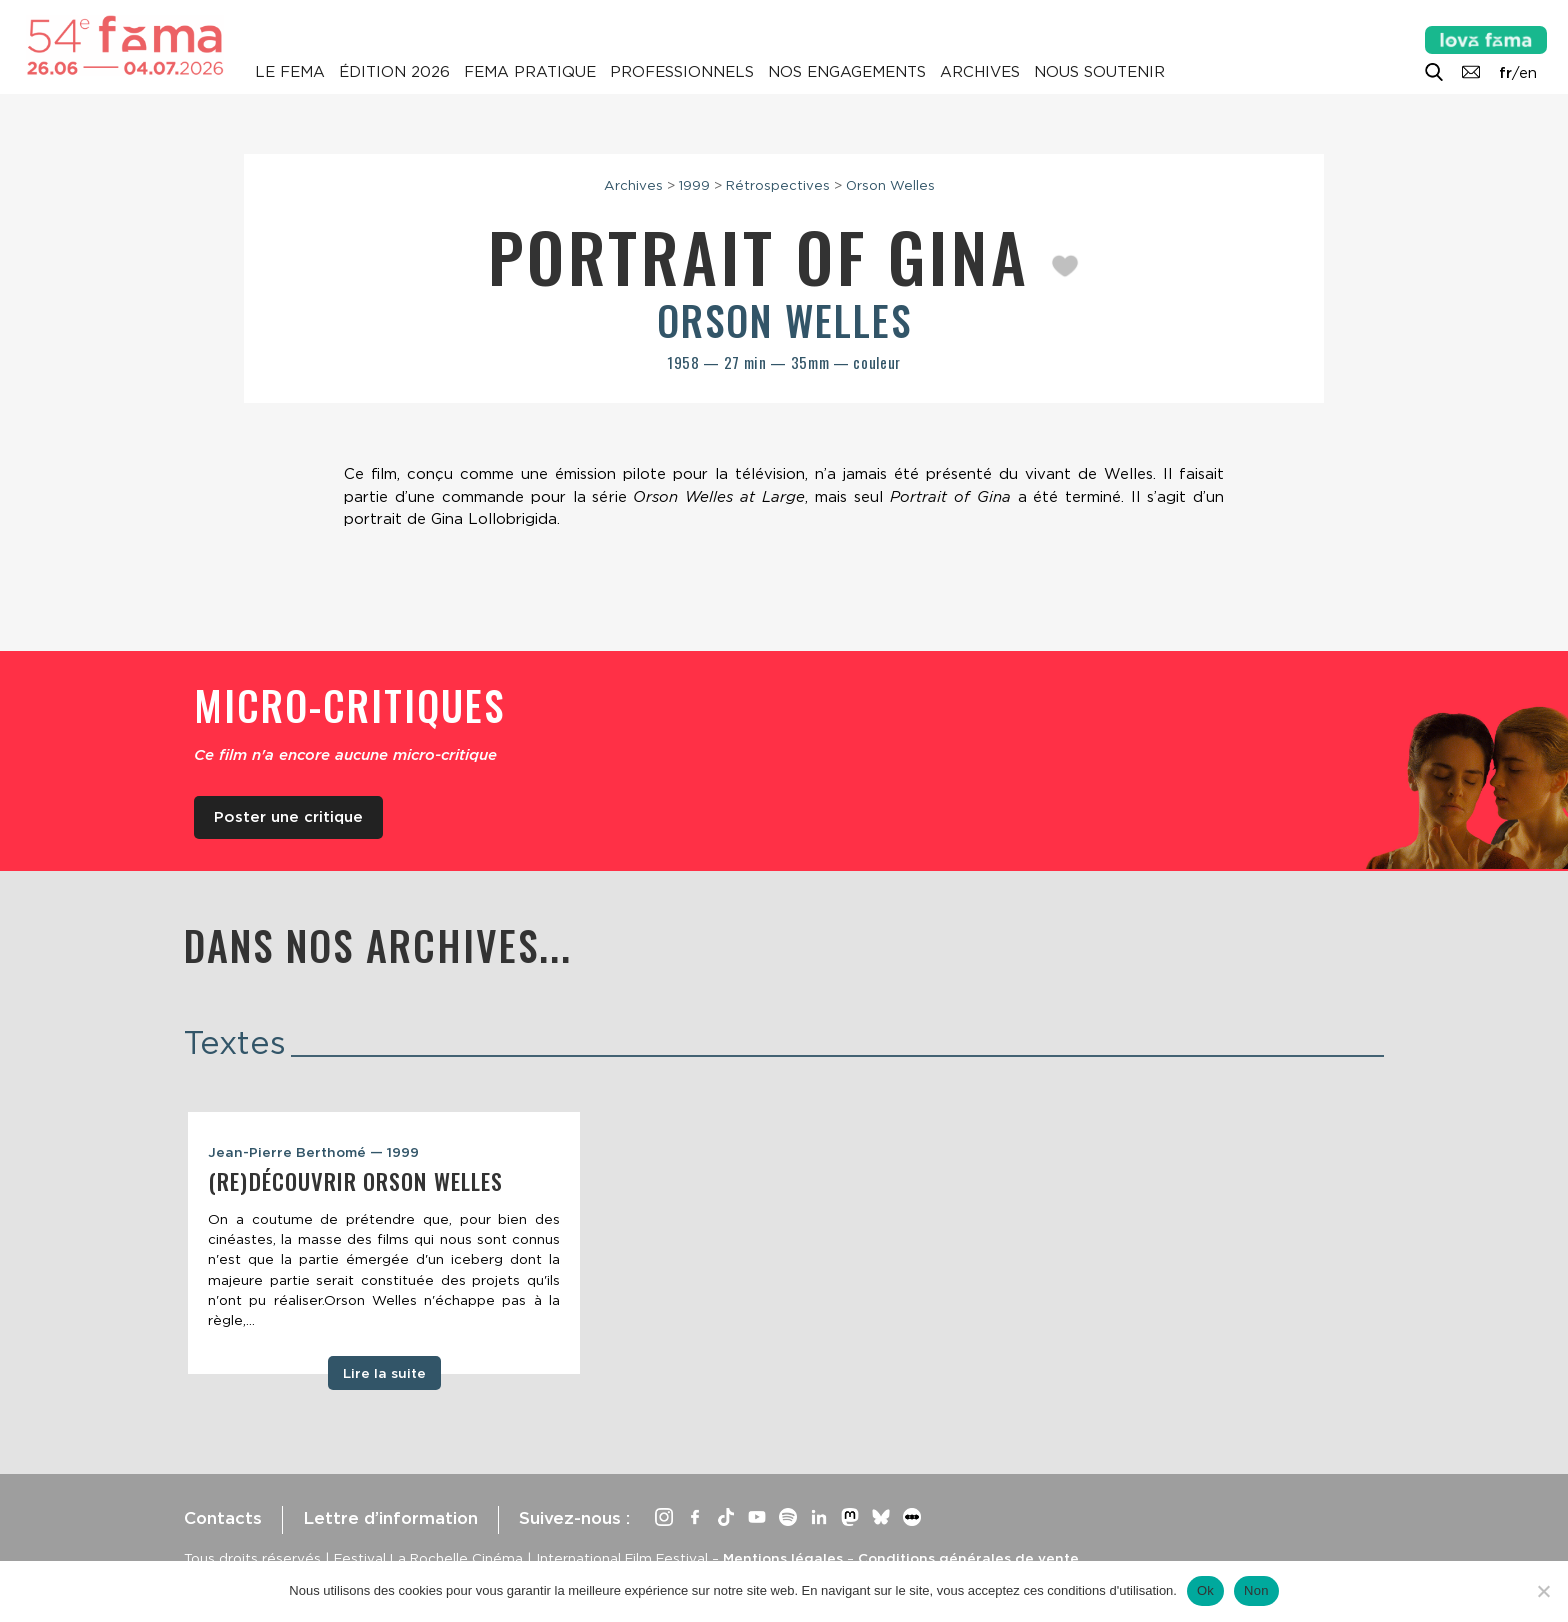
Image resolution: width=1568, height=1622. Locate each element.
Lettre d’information (390, 1518)
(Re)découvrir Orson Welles (355, 1181)
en (1528, 73)
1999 (694, 185)
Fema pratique (530, 72)
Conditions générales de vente (968, 1558)
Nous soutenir (1099, 72)
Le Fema (290, 72)
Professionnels (682, 72)
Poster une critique (288, 817)
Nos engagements (847, 72)
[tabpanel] (384, 1243)
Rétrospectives (778, 185)
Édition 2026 (394, 72)
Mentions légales (783, 1558)
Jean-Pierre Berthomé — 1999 (313, 1152)
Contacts (223, 1518)
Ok (1205, 1590)
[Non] (1543, 1591)
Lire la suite (384, 1373)
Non (1256, 1590)
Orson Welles (890, 185)
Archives (980, 72)
